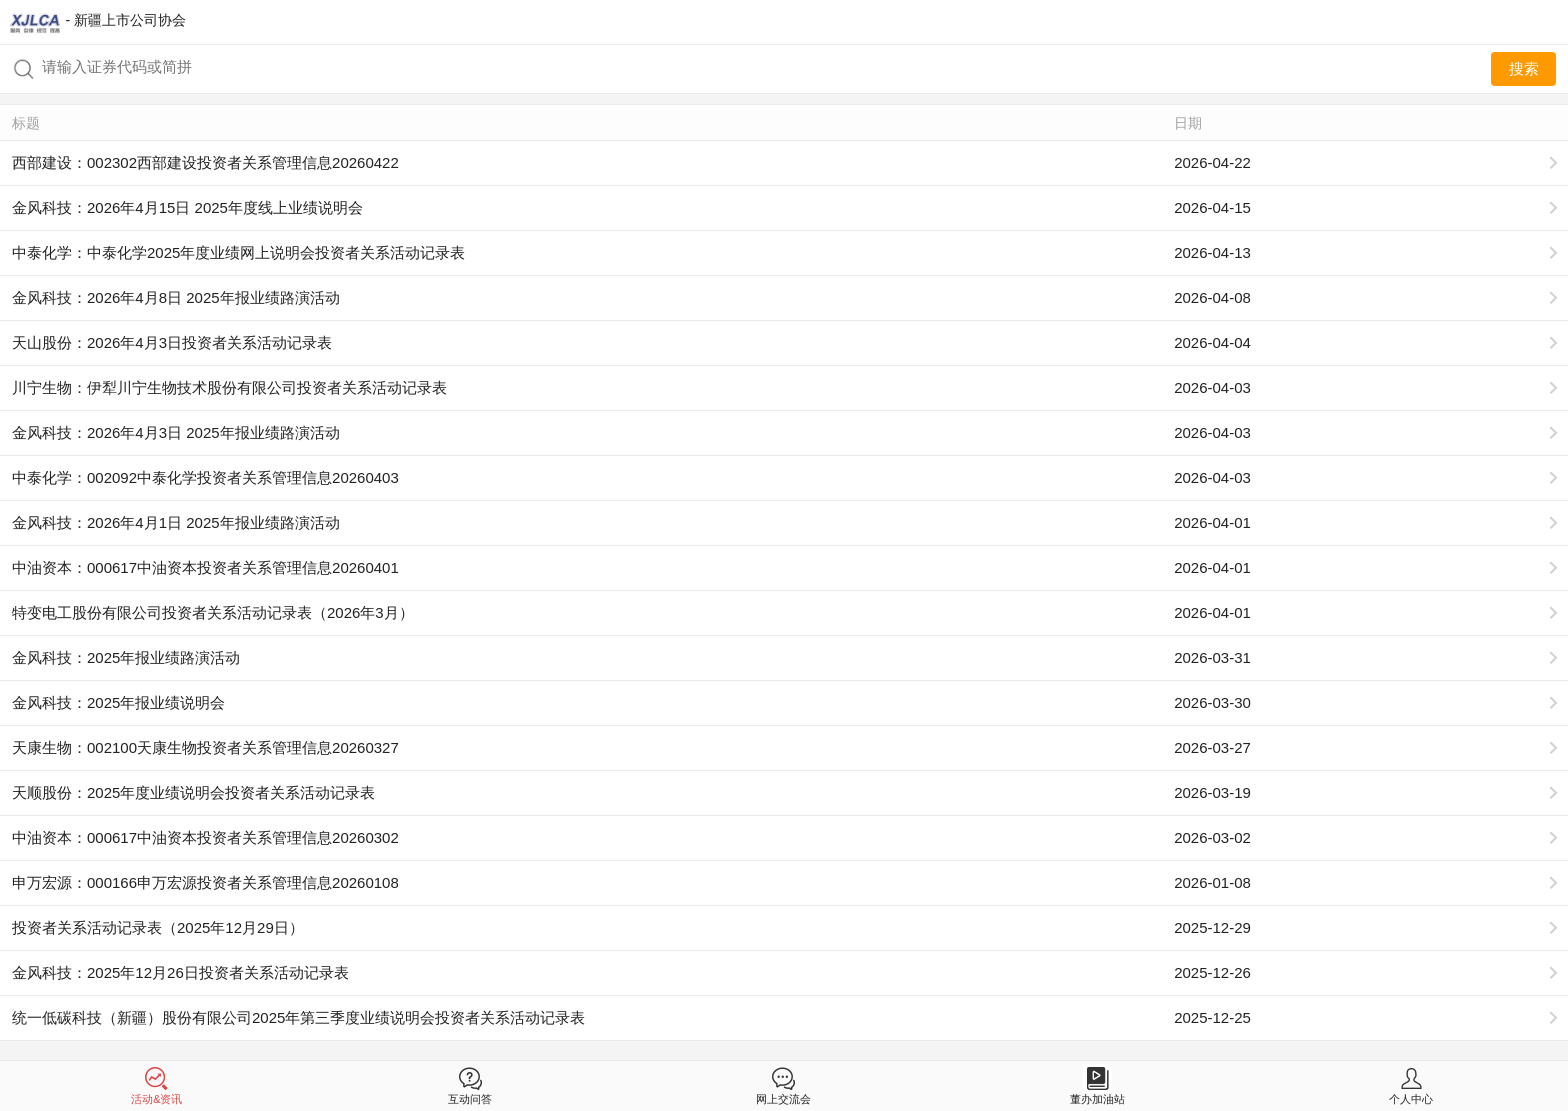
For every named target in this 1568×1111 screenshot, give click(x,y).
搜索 (1524, 68)
